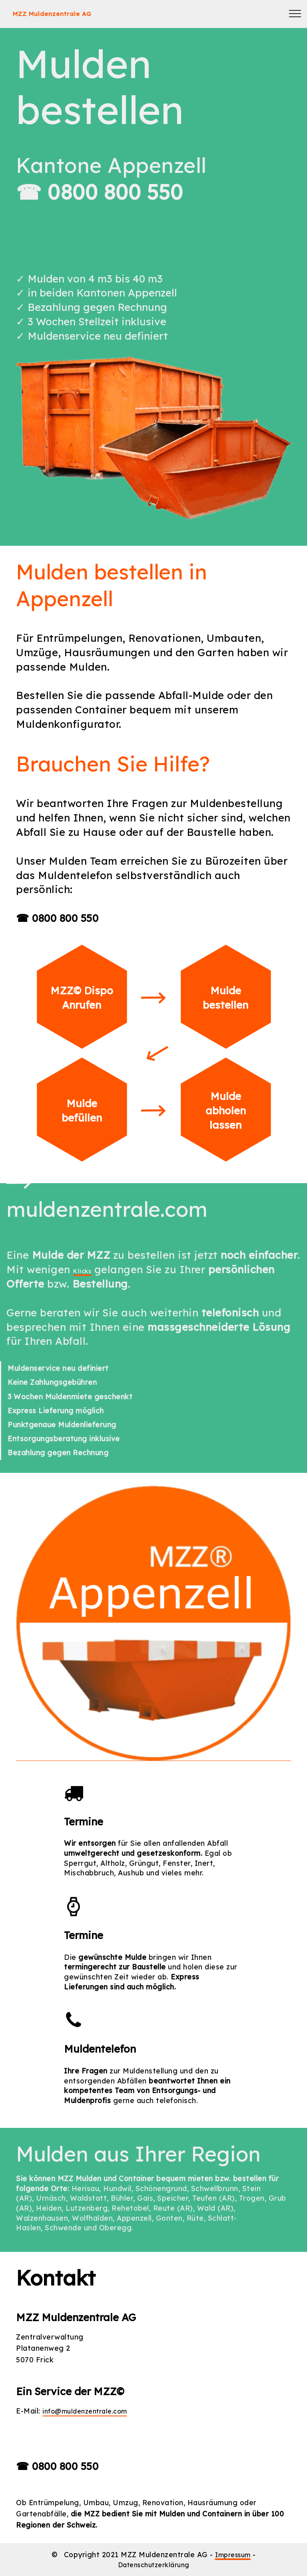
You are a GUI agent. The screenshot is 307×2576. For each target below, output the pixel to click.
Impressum (233, 2554)
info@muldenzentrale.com (89, 2410)
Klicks (89, 1269)
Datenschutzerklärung (153, 2564)
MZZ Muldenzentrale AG (77, 14)
